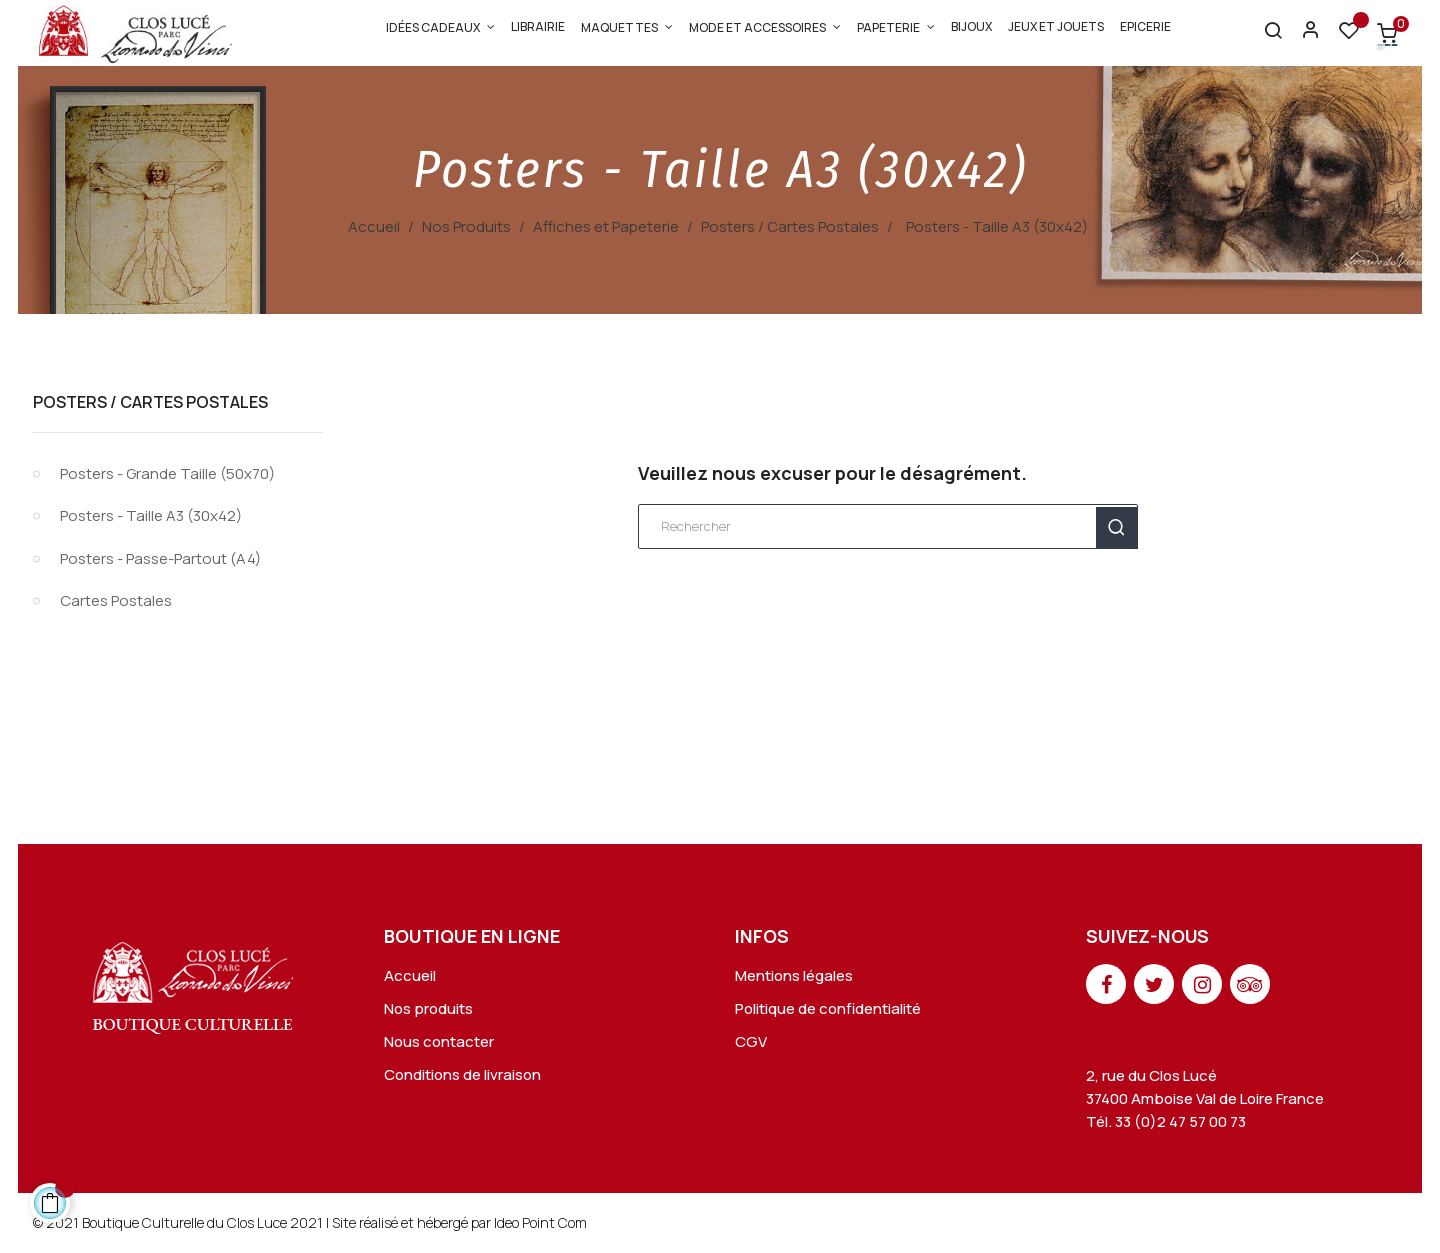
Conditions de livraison (462, 1074)
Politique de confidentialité (828, 1008)
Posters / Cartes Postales (150, 402)
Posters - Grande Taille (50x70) (167, 473)
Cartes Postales (116, 600)
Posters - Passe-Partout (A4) (160, 558)
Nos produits (428, 1008)
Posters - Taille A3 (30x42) (151, 515)
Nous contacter (439, 1041)
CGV (751, 1041)
